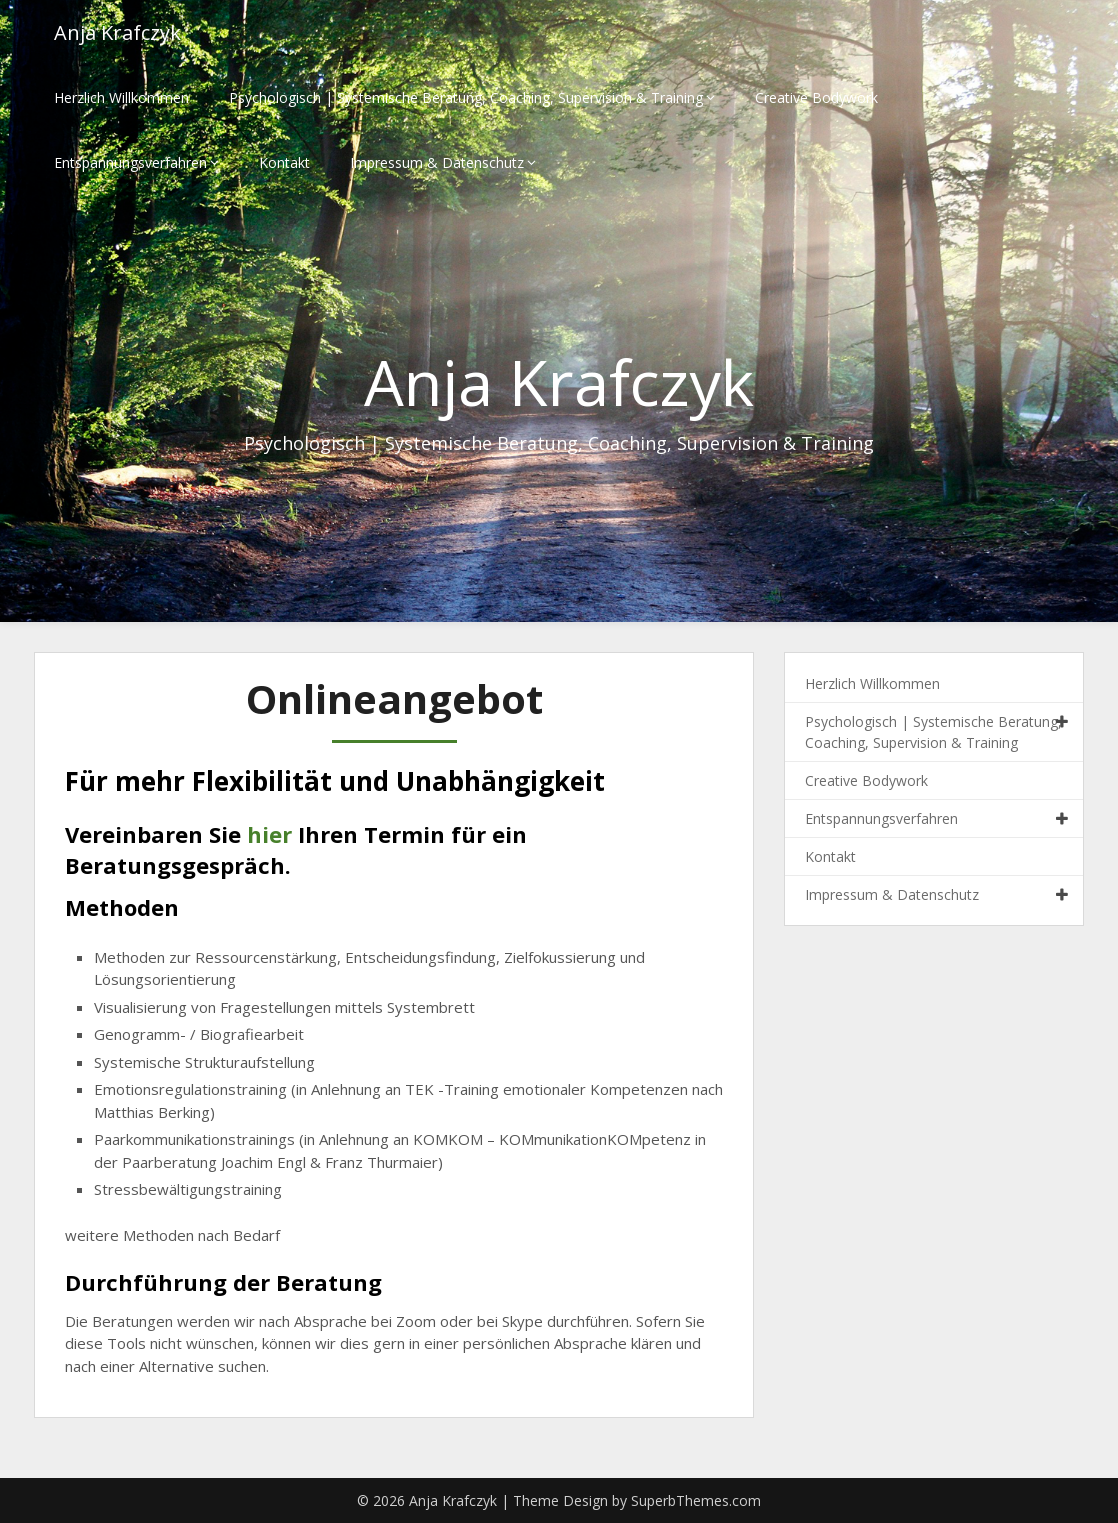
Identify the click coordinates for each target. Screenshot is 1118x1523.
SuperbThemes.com (696, 1500)
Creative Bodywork (816, 97)
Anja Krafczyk (117, 32)
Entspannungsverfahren (130, 162)
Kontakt (284, 162)
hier (269, 834)
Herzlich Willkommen (121, 97)
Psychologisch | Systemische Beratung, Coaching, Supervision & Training (466, 97)
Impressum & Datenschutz (437, 162)
